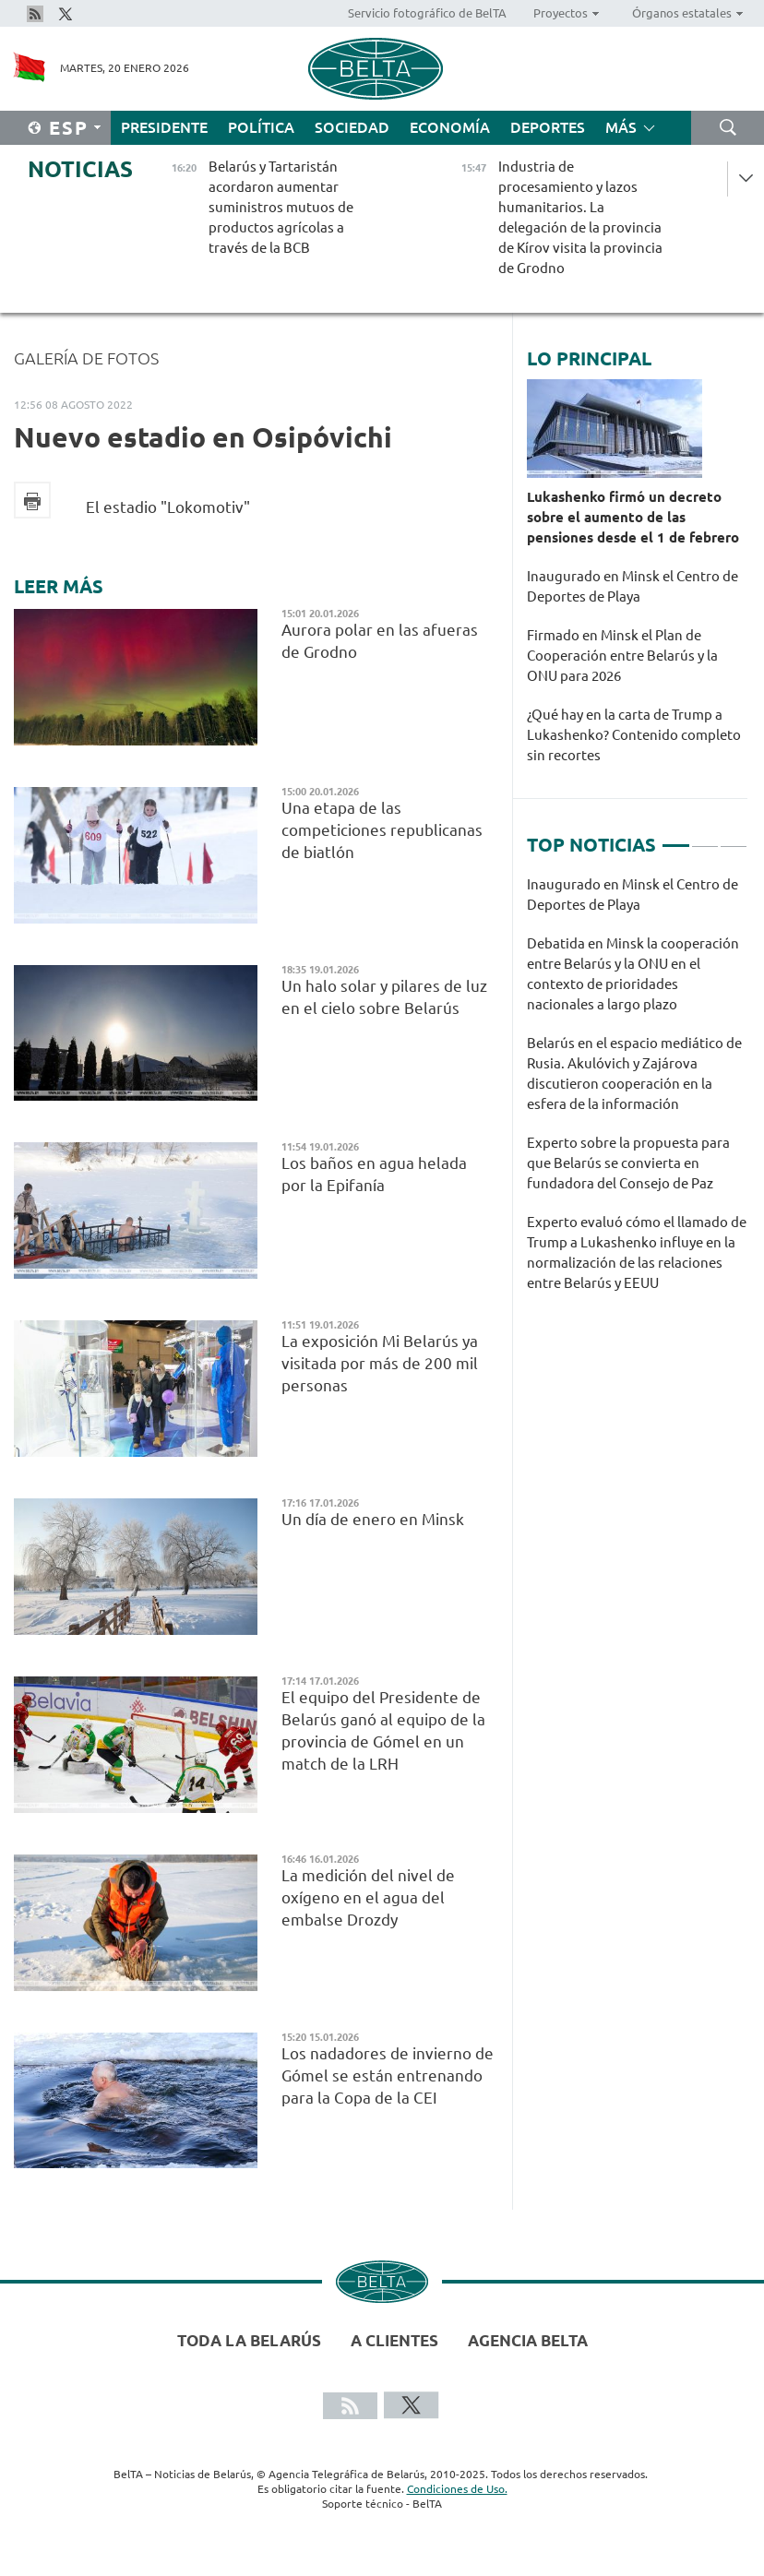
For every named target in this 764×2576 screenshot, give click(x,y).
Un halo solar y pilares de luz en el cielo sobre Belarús (384, 997)
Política (261, 127)
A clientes (394, 2340)
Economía (450, 127)
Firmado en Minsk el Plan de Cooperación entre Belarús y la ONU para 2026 (622, 655)
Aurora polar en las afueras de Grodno (379, 641)
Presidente (164, 127)
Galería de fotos (86, 358)
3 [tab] (733, 838)
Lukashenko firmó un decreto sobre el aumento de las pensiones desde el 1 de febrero (633, 517)
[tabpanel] (637, 1093)
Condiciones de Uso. (457, 2489)
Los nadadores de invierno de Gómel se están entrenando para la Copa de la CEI (387, 2075)
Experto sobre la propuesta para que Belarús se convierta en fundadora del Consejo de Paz (628, 1163)
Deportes (547, 127)
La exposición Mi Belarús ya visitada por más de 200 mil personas (379, 1363)
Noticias (80, 169)
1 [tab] (675, 838)
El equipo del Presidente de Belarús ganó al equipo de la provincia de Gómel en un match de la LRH (383, 1730)
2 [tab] (705, 838)
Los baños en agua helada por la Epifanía (374, 1174)
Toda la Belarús (249, 2340)
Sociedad (352, 127)
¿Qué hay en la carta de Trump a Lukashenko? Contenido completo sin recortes (634, 735)
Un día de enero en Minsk (374, 1519)
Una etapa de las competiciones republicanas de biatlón (382, 830)
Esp (69, 127)
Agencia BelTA (528, 2340)
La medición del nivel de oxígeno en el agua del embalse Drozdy (368, 1897)
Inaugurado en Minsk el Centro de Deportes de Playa (632, 586)
